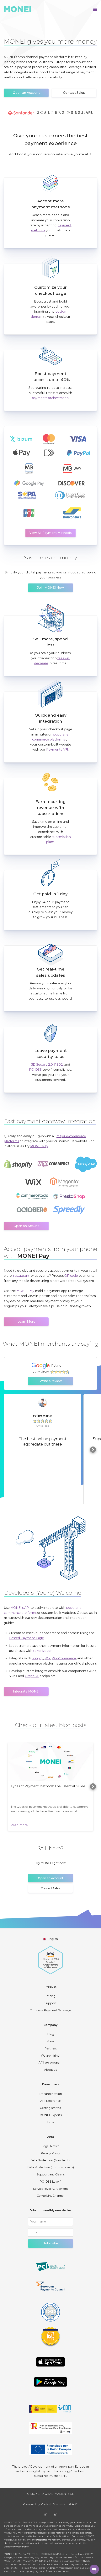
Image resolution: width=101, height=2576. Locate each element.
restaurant (21, 1275)
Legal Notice (50, 2146)
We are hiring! (50, 2055)
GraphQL (32, 1676)
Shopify (37, 1658)
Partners (51, 2048)
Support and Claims (51, 2174)
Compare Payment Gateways (50, 2010)
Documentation (50, 2094)
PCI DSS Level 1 (50, 2181)
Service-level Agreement (50, 2188)
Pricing (51, 1996)
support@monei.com (48, 2539)
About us (50, 2069)
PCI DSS (35, 1069)
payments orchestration (50, 398)
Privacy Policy (50, 2153)
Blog (50, 2034)
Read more (19, 1825)
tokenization (42, 1651)
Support (50, 2003)
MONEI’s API (20, 1608)
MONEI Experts (51, 2115)
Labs (50, 2122)
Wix (47, 1658)
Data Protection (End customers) (50, 2167)
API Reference (50, 2101)
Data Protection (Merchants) (50, 2160)
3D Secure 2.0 (42, 1064)
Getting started (50, 2108)
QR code (71, 1275)
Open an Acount (26, 1226)
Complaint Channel (50, 2195)
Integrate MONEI (26, 1691)
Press (50, 2041)
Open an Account (26, 93)
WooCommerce (64, 1658)
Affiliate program (50, 2062)
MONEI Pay (39, 1146)
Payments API (57, 749)
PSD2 (58, 1064)
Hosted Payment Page (26, 1638)
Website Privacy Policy (16, 2546)
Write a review (51, 1381)
